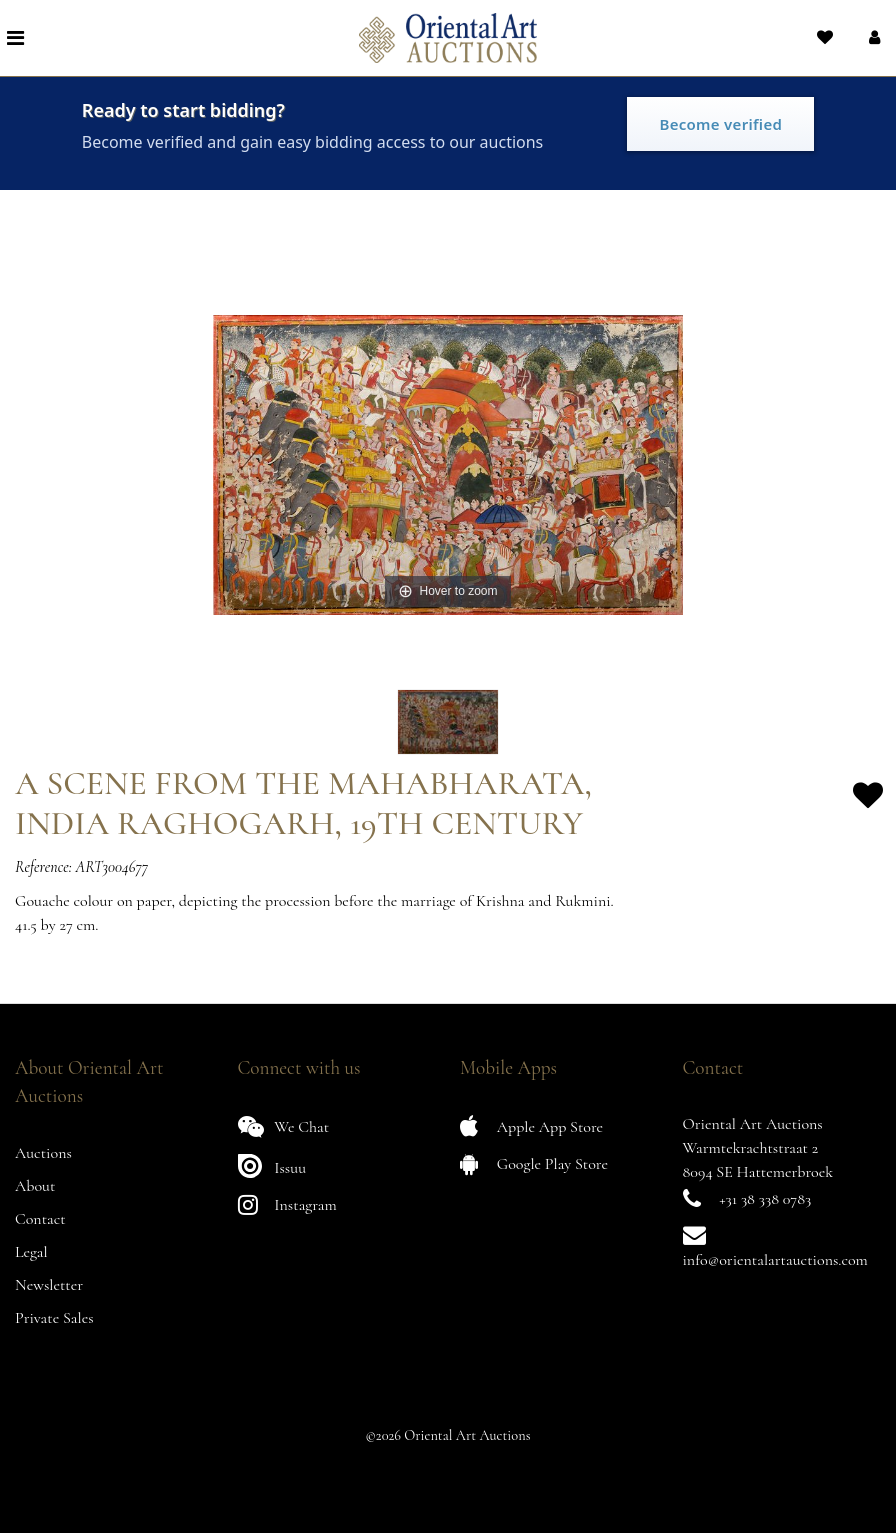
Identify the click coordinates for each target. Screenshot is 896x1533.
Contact (40, 1219)
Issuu (272, 1165)
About (35, 1186)
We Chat (284, 1126)
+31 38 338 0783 (765, 1199)
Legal (31, 1252)
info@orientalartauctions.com (775, 1260)
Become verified (720, 124)
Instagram (287, 1204)
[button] (872, 38)
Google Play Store (534, 1163)
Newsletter (49, 1285)
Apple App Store (531, 1126)
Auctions (43, 1153)
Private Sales (54, 1318)
